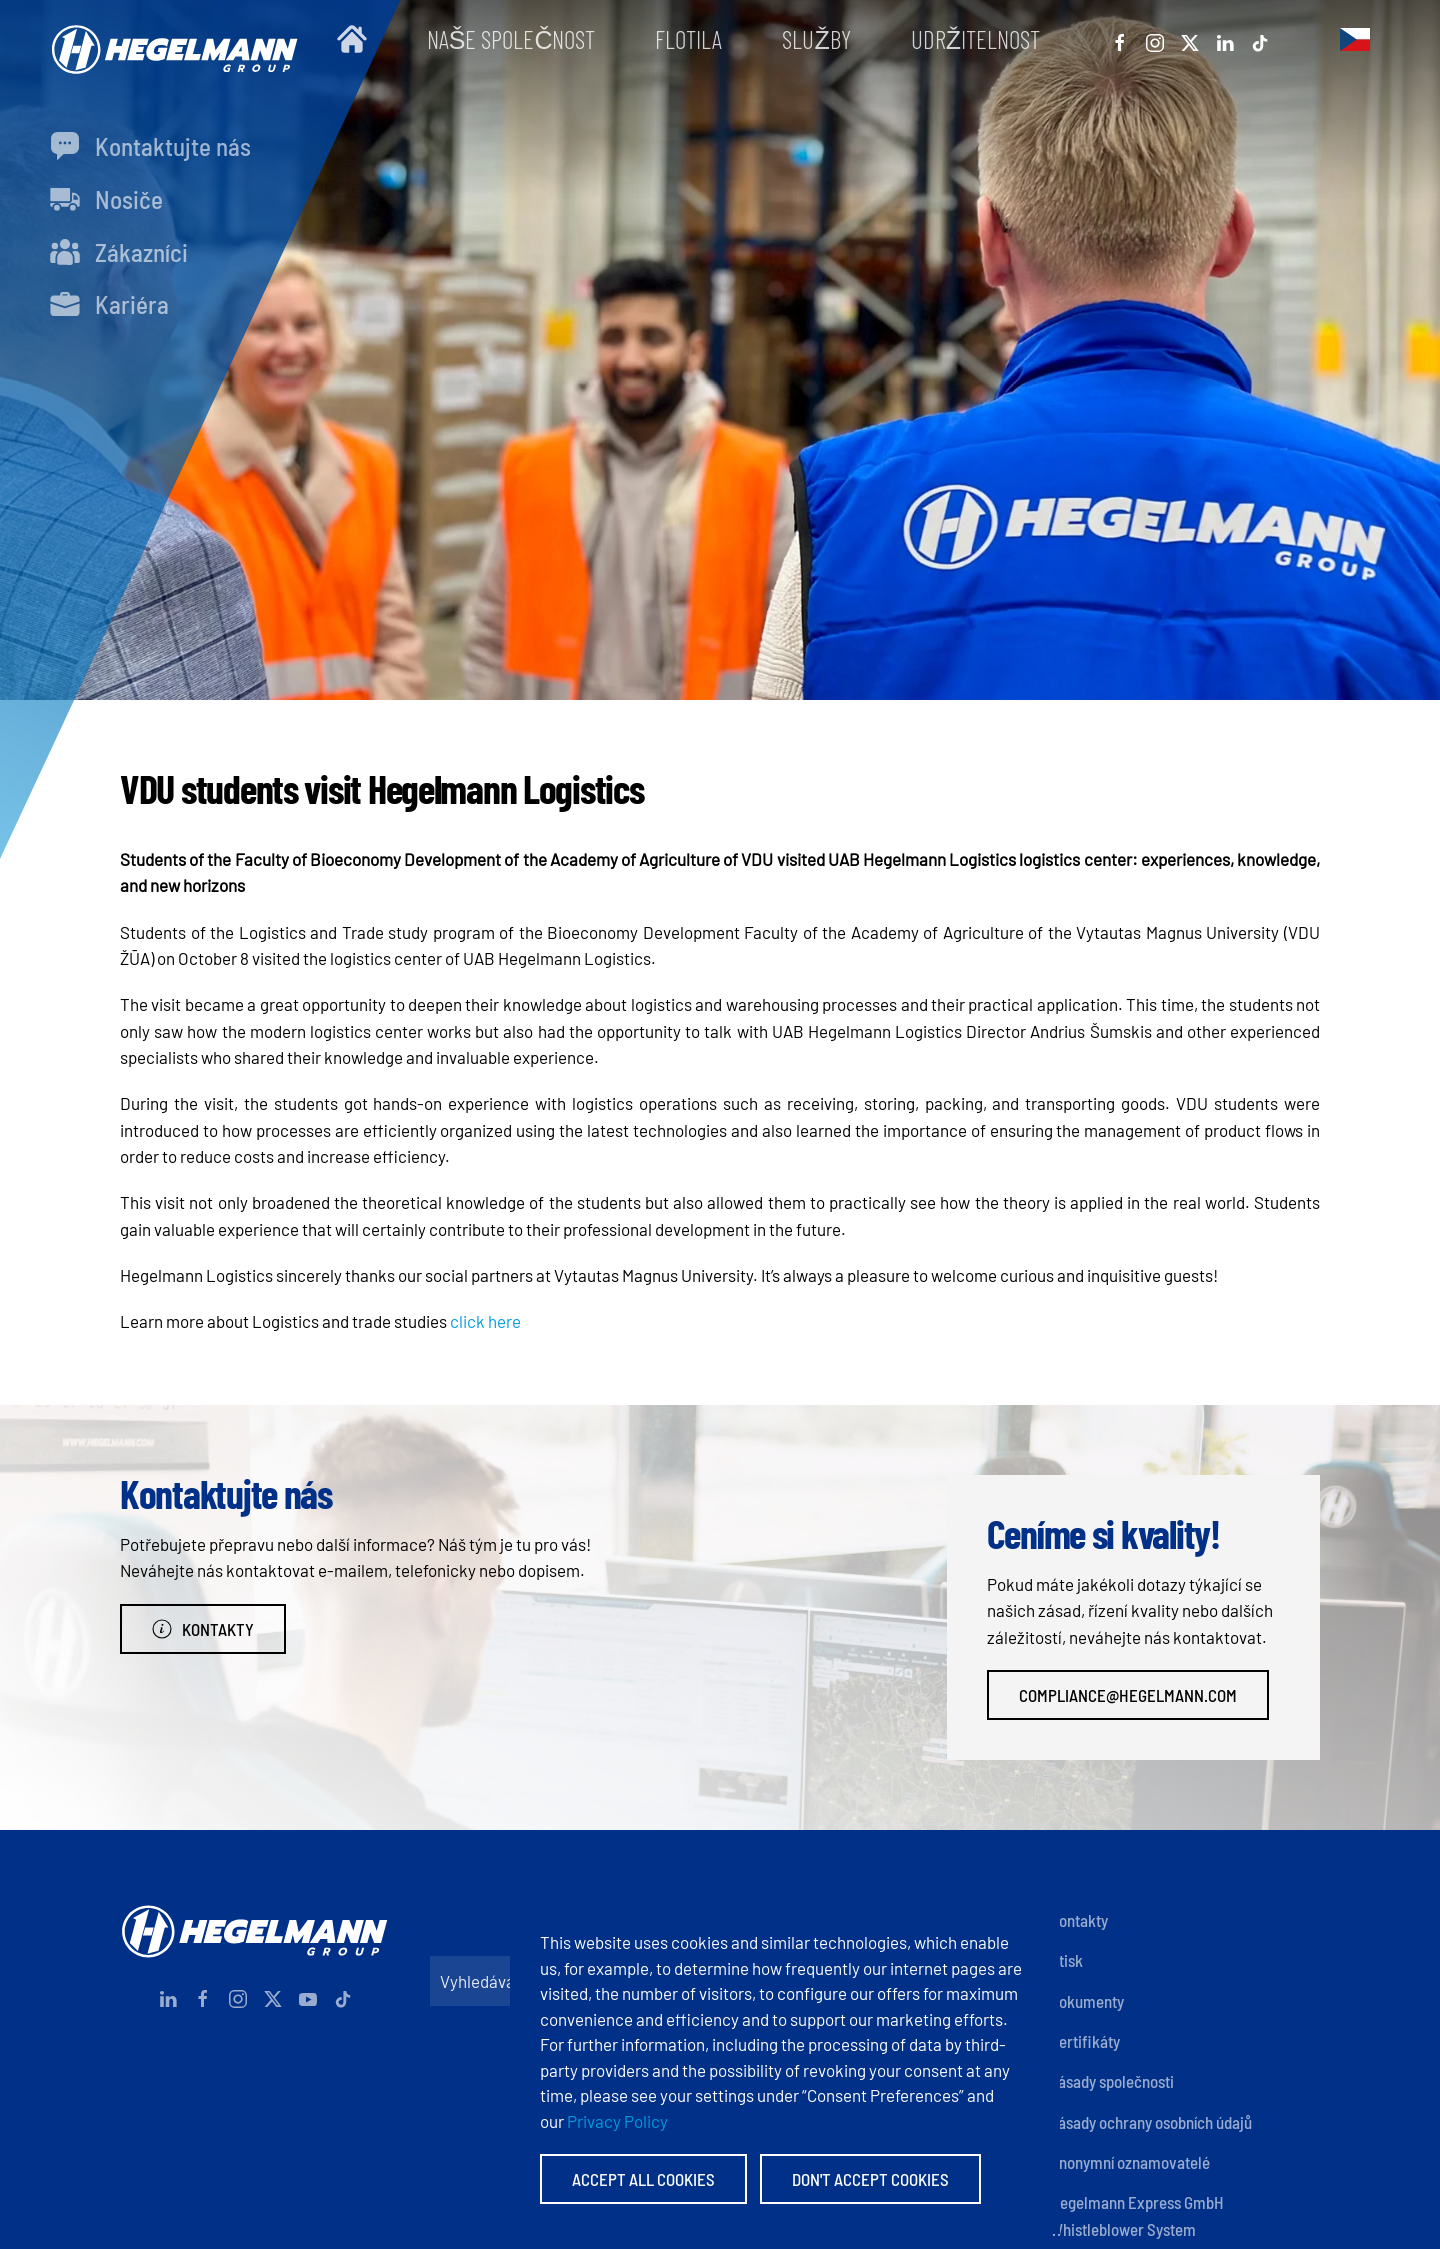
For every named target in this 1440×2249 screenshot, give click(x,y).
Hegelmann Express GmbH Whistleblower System (1137, 2215)
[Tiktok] (1260, 39)
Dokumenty (1087, 2001)
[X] (1190, 39)
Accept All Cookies (643, 2179)
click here (485, 1321)
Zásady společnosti (1112, 2081)
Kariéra (109, 304)
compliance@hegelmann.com (1128, 1695)
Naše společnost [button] (511, 39)
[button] (1355, 39)
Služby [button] (816, 39)
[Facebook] (1120, 39)
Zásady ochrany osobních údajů (1151, 2122)
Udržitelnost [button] (975, 39)
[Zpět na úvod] (170, 39)
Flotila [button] (688, 39)
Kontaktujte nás (150, 146)
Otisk (1066, 1960)
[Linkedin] (1225, 39)
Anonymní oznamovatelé (1130, 2162)
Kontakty (203, 1629)
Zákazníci (119, 252)
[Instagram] (1155, 39)
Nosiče (106, 199)
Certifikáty (1085, 2041)
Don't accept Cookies (870, 2179)
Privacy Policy (617, 2121)
